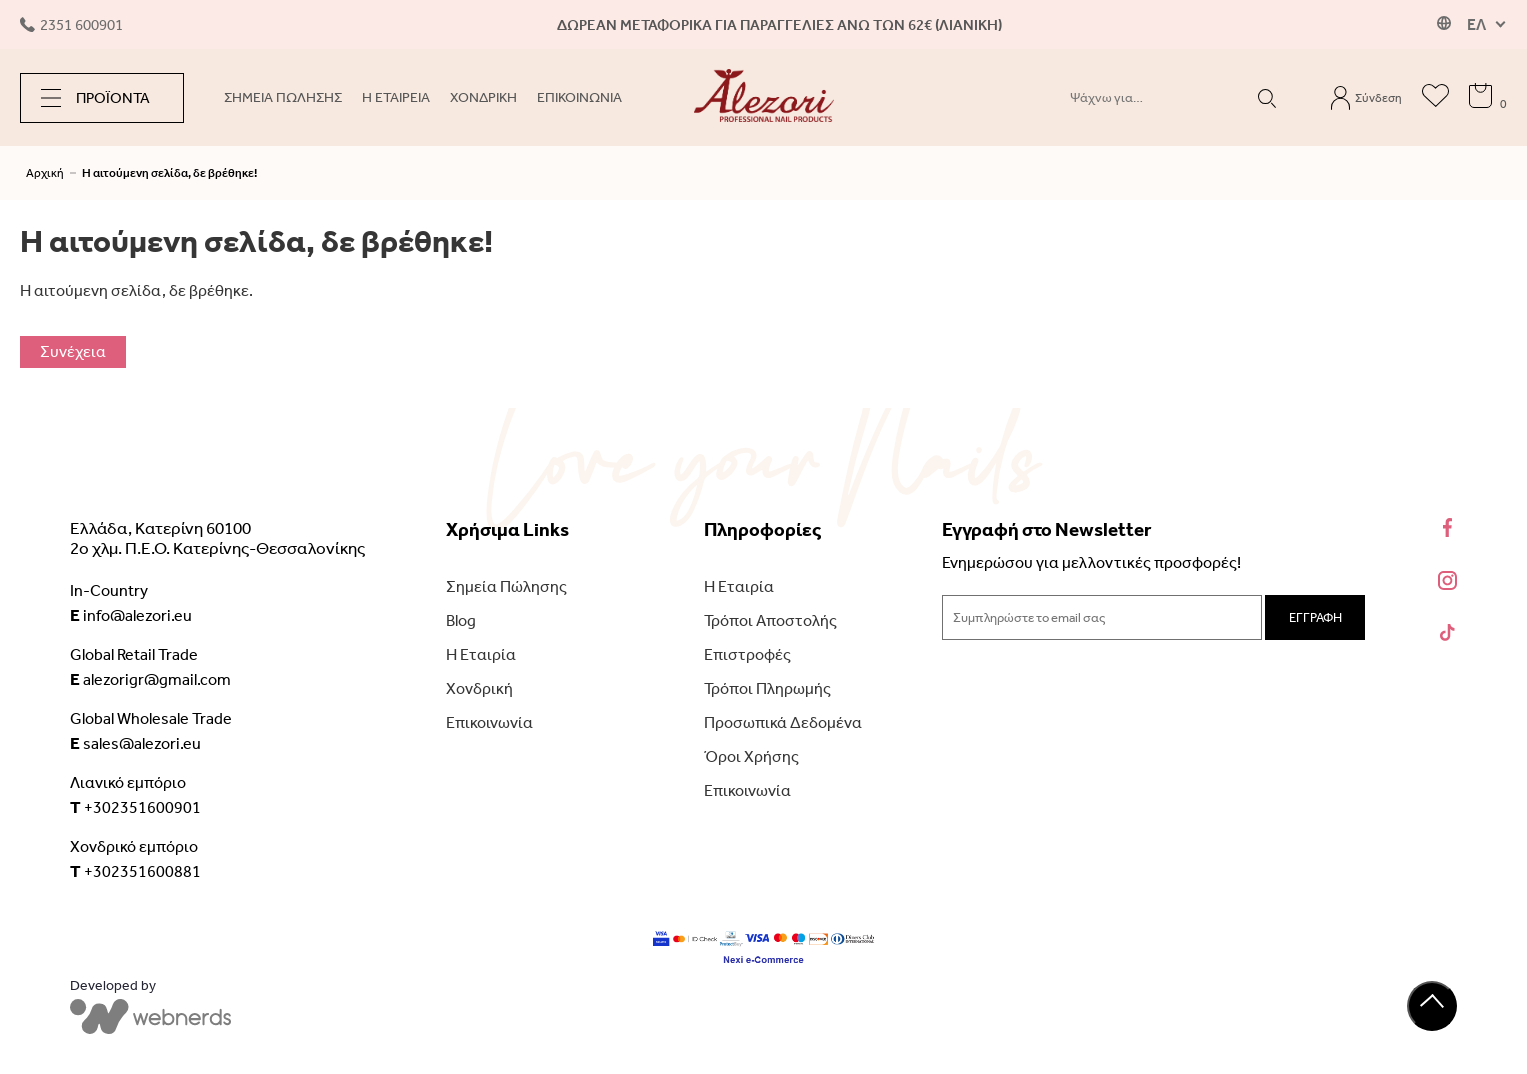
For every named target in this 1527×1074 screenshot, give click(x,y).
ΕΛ (1476, 24)
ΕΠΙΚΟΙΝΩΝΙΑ (579, 97)
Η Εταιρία (481, 654)
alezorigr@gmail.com (150, 679)
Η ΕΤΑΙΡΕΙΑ (396, 97)
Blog (461, 620)
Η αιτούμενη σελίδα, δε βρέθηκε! (169, 173)
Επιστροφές (747, 654)
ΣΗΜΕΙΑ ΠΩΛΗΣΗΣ (283, 97)
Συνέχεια (73, 351)
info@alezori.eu (131, 615)
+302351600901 (135, 807)
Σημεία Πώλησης (506, 586)
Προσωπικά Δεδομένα (783, 722)
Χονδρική (479, 688)
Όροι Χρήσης (751, 756)
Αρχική (45, 173)
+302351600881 (135, 871)
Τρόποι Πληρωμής (767, 688)
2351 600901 (71, 25)
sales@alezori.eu (135, 743)
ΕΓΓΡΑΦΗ (1315, 617)
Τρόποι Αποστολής (770, 620)
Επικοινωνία (489, 722)
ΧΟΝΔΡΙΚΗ (483, 97)
